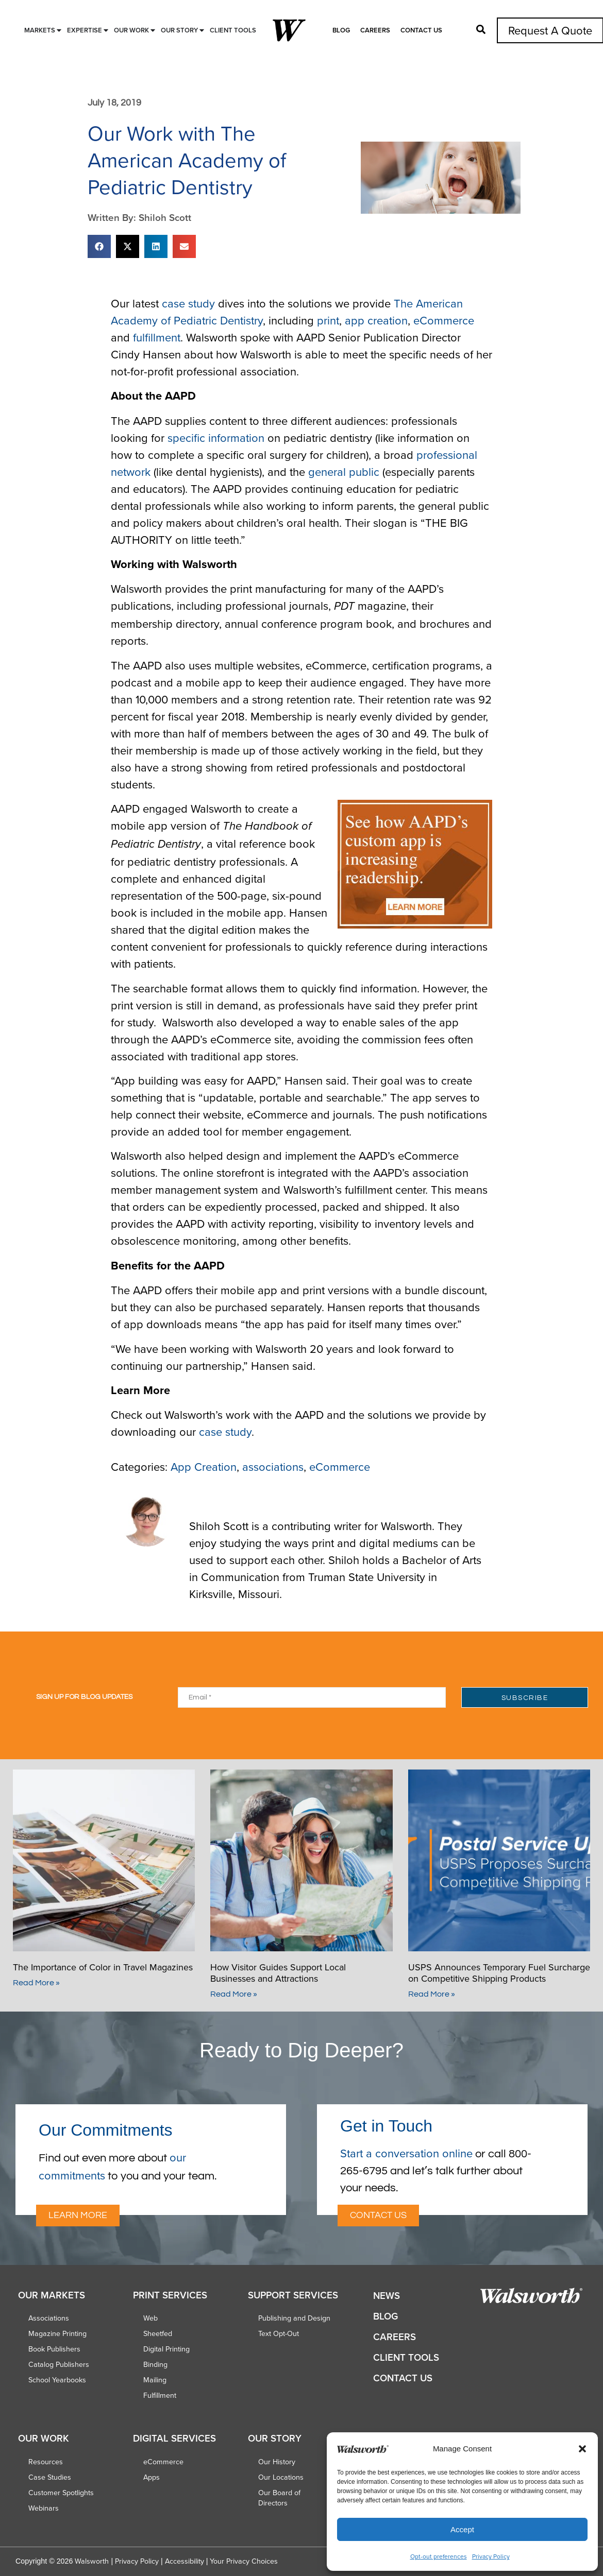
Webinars (43, 2508)
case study (188, 303)
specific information (215, 437)
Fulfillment (159, 2395)
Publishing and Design (294, 2318)
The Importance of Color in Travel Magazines (103, 1967)
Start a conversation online (406, 2153)
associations (273, 1466)
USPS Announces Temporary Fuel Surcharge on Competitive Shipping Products (499, 1973)
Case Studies (49, 2477)
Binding (155, 2364)
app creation (376, 320)
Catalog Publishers (58, 2364)
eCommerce (443, 320)
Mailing (154, 2380)
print (328, 320)
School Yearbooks (57, 2380)
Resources (45, 2462)
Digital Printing (166, 2349)
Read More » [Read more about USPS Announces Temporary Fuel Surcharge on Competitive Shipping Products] (431, 1994)
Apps (151, 2477)
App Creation (204, 1466)
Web (150, 2318)
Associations (48, 2318)
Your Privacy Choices (244, 2561)
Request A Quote (550, 30)
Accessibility (184, 2561)
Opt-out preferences (438, 2556)
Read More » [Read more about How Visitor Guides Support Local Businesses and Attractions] (233, 1994)
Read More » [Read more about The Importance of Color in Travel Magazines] (36, 1983)
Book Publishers (54, 2349)
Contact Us (421, 30)
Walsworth (92, 2561)
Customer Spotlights (61, 2492)
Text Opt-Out (278, 2333)
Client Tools (406, 2357)
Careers (375, 30)
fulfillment (156, 337)
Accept (462, 2529)
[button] (582, 2449)
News (386, 2296)
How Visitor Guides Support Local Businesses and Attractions (278, 1973)
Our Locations (281, 2477)
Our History (276, 2462)
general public (343, 471)
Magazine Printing (57, 2333)
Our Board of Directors (279, 2497)
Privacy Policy (491, 2556)
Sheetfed (157, 2333)
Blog (341, 30)
